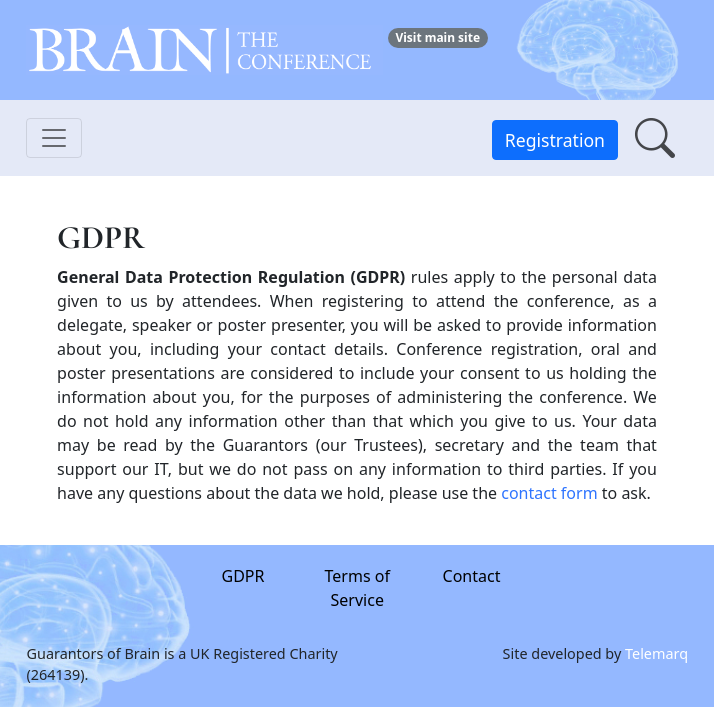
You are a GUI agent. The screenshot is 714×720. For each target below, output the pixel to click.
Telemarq (656, 652)
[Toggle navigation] (54, 138)
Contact (471, 576)
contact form (549, 493)
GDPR (242, 576)
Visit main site (437, 37)
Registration (555, 140)
